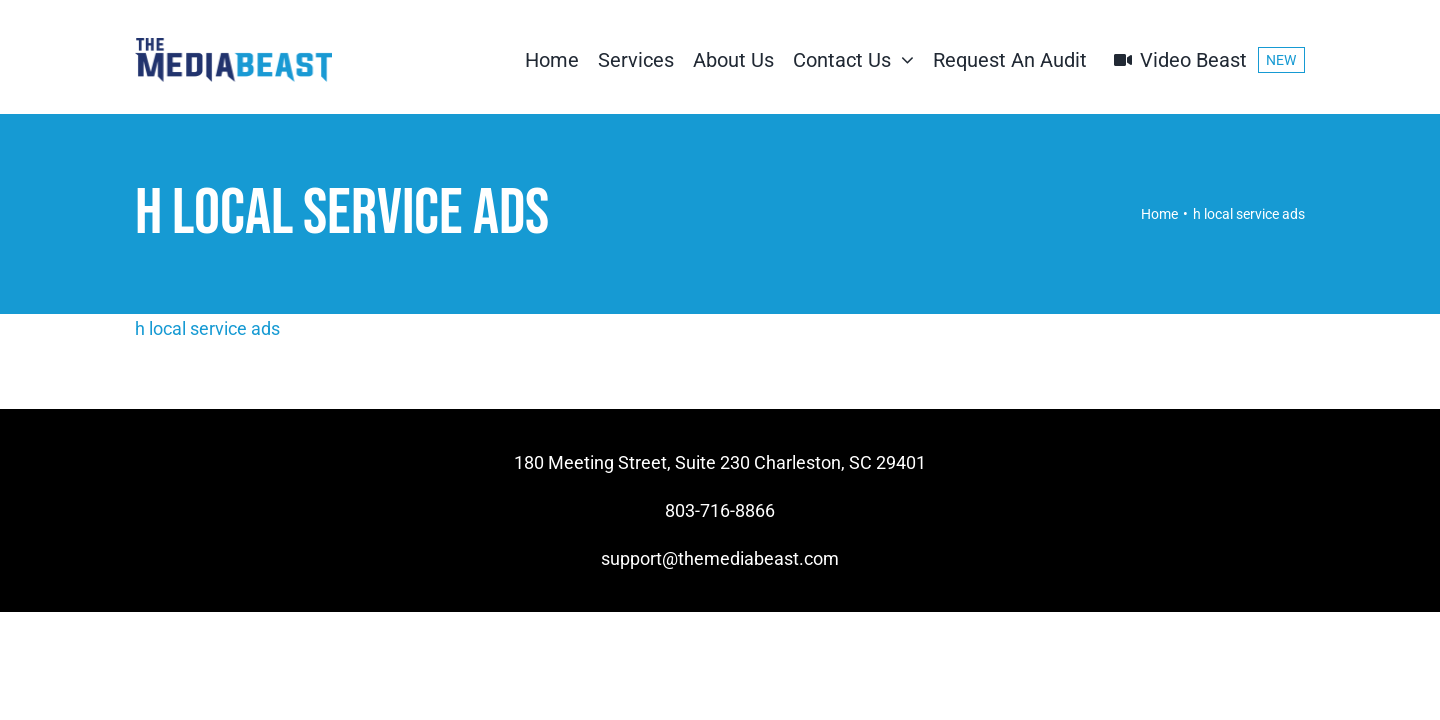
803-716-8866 (720, 510)
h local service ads (207, 328)
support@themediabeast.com (720, 558)
